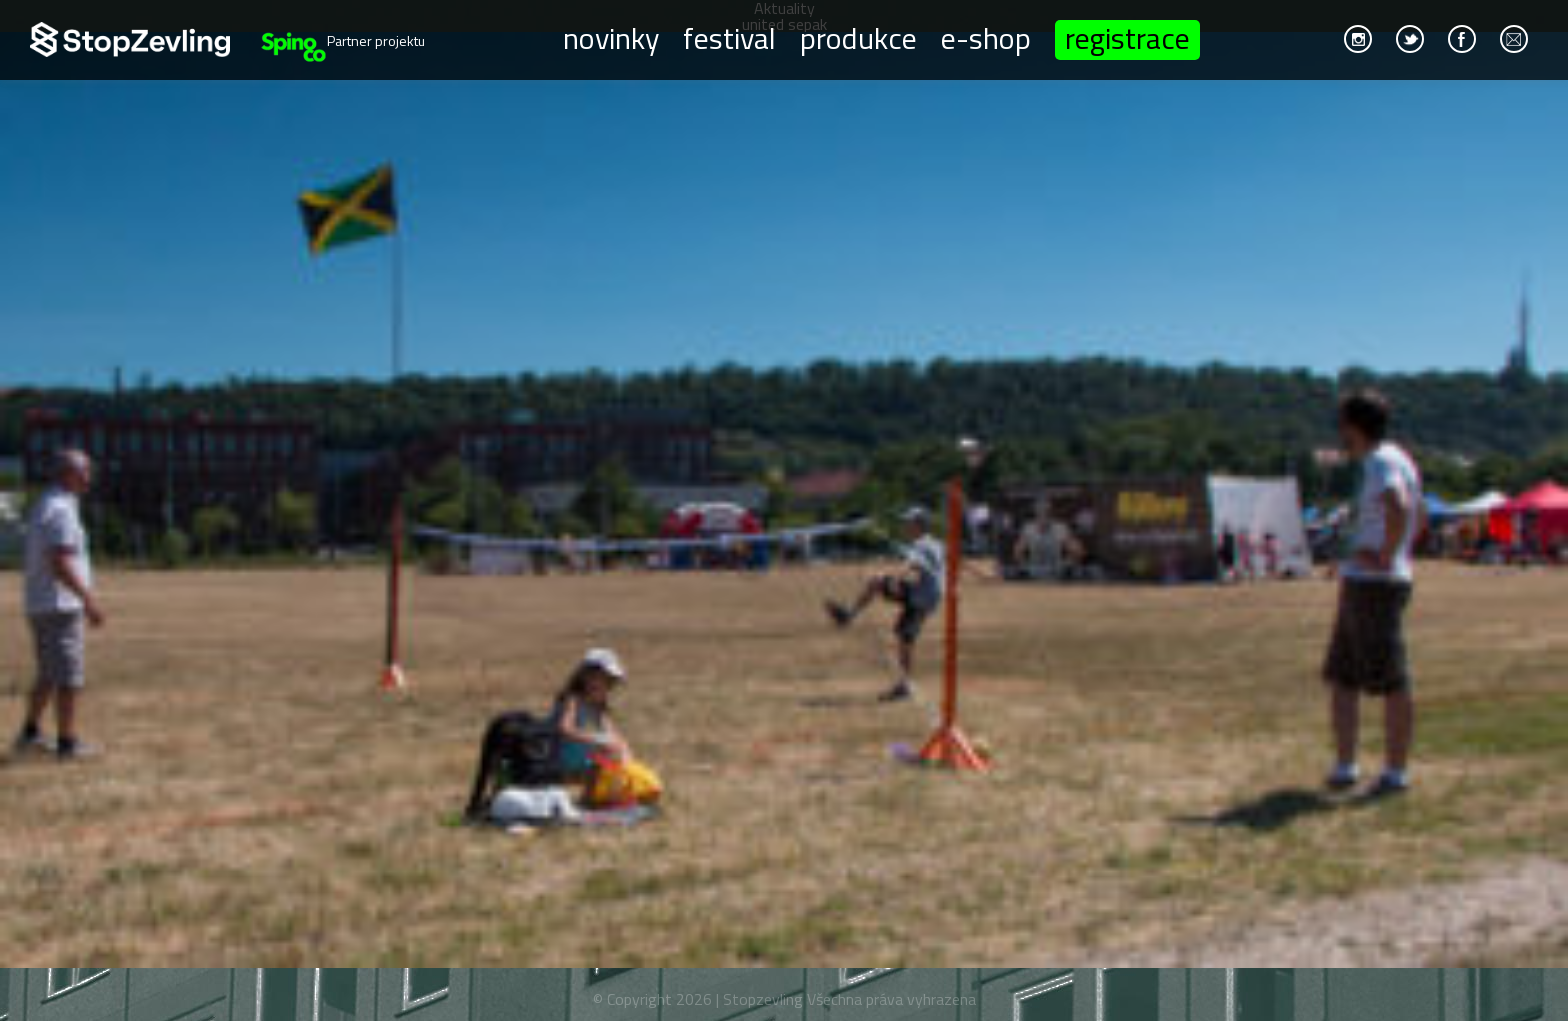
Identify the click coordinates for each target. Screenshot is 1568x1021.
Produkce (858, 37)
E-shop (986, 37)
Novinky (611, 37)
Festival (729, 37)
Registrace (1127, 40)
